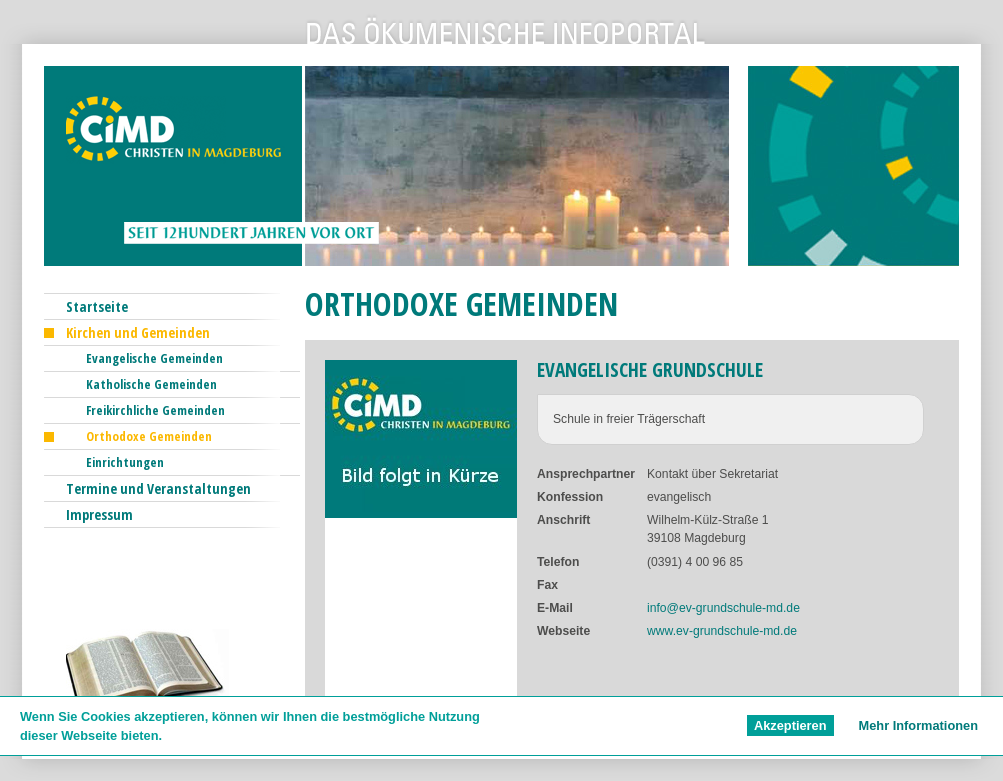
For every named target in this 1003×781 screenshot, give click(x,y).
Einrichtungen (125, 462)
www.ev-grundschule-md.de (722, 631)
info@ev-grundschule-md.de (723, 608)
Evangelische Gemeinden (154, 358)
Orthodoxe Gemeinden (149, 436)
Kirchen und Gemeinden (138, 332)
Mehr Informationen (918, 725)
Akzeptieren (790, 725)
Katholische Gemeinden (151, 384)
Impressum (99, 514)
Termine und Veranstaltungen (158, 488)
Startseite (97, 306)
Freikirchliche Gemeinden (155, 410)
